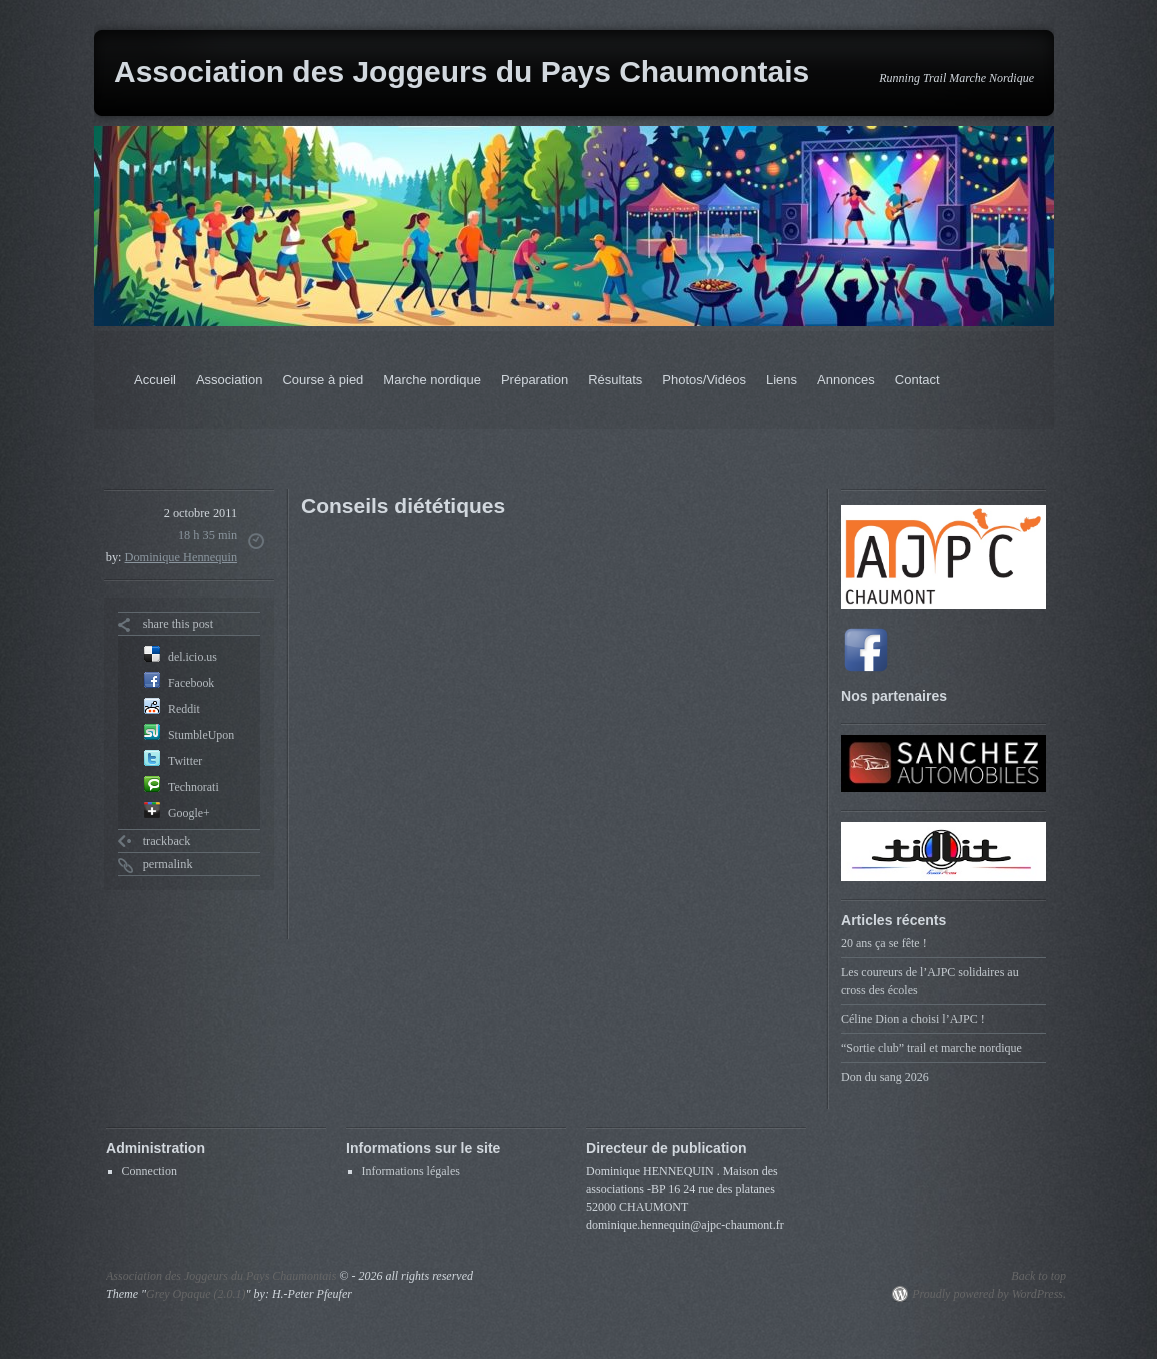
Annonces (846, 379)
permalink (168, 864)
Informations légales (411, 1171)
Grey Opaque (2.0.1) (196, 1294)
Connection (149, 1171)
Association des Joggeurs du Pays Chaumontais (461, 71)
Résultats (615, 379)
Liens (781, 379)
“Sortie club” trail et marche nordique (931, 1048)
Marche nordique (432, 379)
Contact (917, 379)
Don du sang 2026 (885, 1077)
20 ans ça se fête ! (884, 943)
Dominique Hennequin (181, 557)
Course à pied (322, 379)
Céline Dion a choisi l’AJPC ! (913, 1019)
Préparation (534, 379)
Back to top (1038, 1276)
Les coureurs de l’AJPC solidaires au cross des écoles (930, 981)
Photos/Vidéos (704, 379)
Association (229, 379)
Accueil (155, 379)
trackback (167, 841)
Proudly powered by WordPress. (989, 1294)
